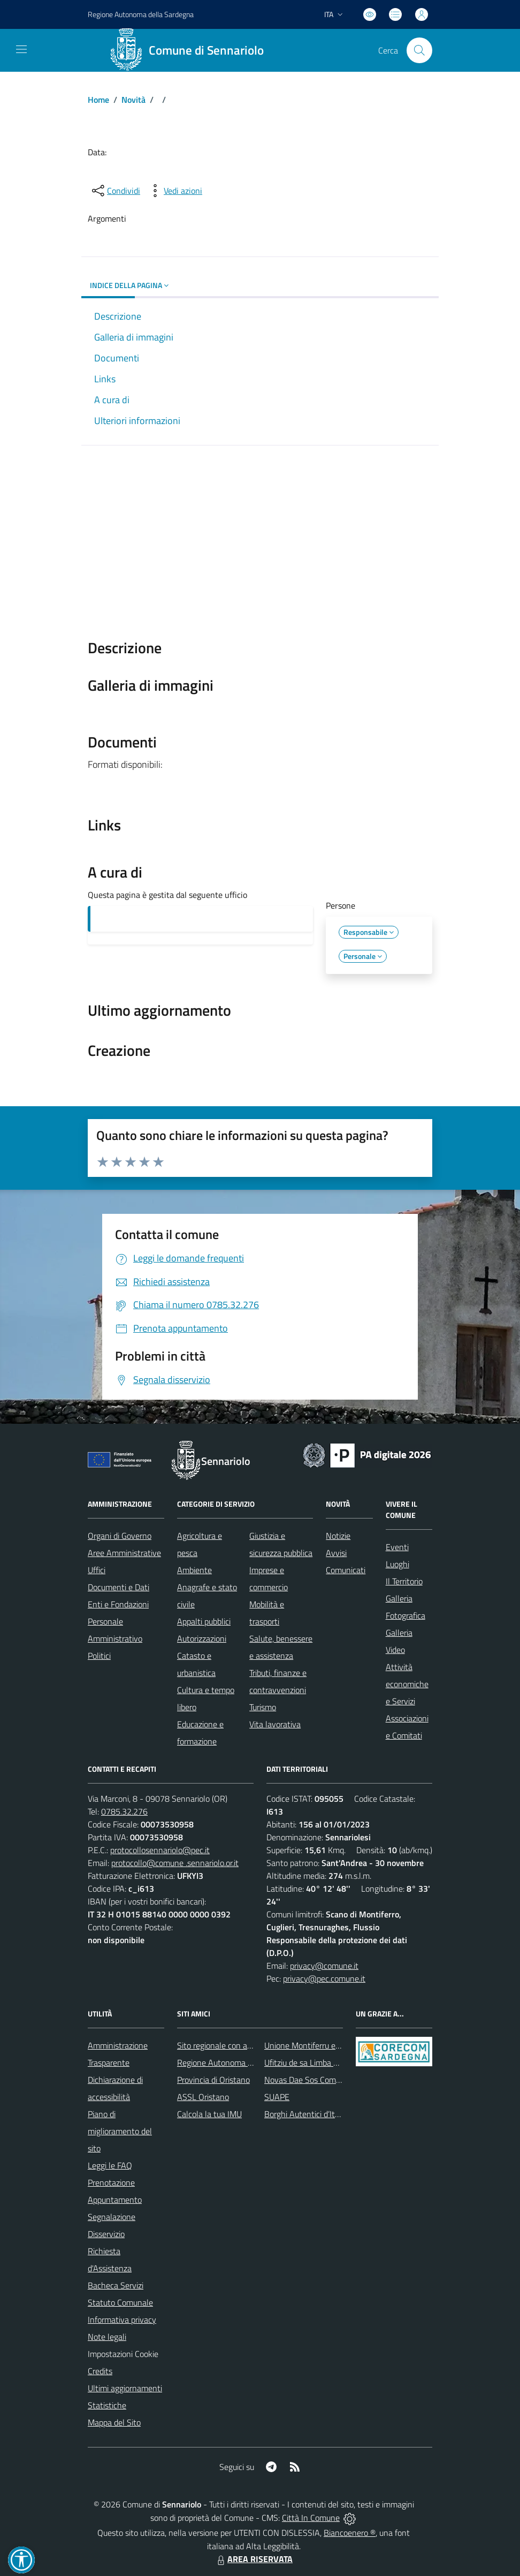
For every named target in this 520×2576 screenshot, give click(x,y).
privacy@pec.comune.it (324, 1978)
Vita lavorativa (275, 1724)
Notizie (338, 1535)
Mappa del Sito (114, 2422)
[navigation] (21, 49)
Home (98, 99)
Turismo (262, 1707)
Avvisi (336, 1552)
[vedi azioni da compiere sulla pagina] (174, 190)
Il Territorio (404, 1581)
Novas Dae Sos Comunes (308, 2079)
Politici (99, 1655)
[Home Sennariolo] (191, 50)
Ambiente (194, 1569)
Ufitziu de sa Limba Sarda (309, 2062)
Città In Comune (311, 2517)
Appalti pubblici (204, 1621)
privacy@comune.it (324, 1965)
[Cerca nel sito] (419, 50)
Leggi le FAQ (110, 2165)
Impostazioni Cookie (123, 2353)
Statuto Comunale (120, 2302)
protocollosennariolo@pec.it (160, 1850)
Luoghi (397, 1564)
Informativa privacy (122, 2319)
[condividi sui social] (115, 190)
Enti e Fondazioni (118, 1604)
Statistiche (107, 2405)
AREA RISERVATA (254, 2558)
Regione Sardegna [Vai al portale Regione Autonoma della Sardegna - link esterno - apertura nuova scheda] (141, 14)
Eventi (397, 1546)
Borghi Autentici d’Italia (305, 2113)
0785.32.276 (124, 1811)
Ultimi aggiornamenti (125, 2388)
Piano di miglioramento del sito (120, 2131)
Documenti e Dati (118, 1587)
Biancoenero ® (350, 2532)
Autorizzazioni (201, 1638)
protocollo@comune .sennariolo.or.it (175, 1862)
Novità (133, 99)
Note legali (107, 2336)
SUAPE (276, 2096)
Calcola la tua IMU (209, 2113)
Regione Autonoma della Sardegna (239, 2062)
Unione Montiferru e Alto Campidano (329, 2045)
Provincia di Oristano (213, 2079)
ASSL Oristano (203, 2096)
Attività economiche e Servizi (407, 1684)
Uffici (96, 1569)
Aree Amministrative (124, 1552)
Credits (100, 2371)
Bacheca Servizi (115, 2285)
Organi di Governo (119, 1535)
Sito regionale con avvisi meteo (232, 2045)
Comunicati (345, 1569)
